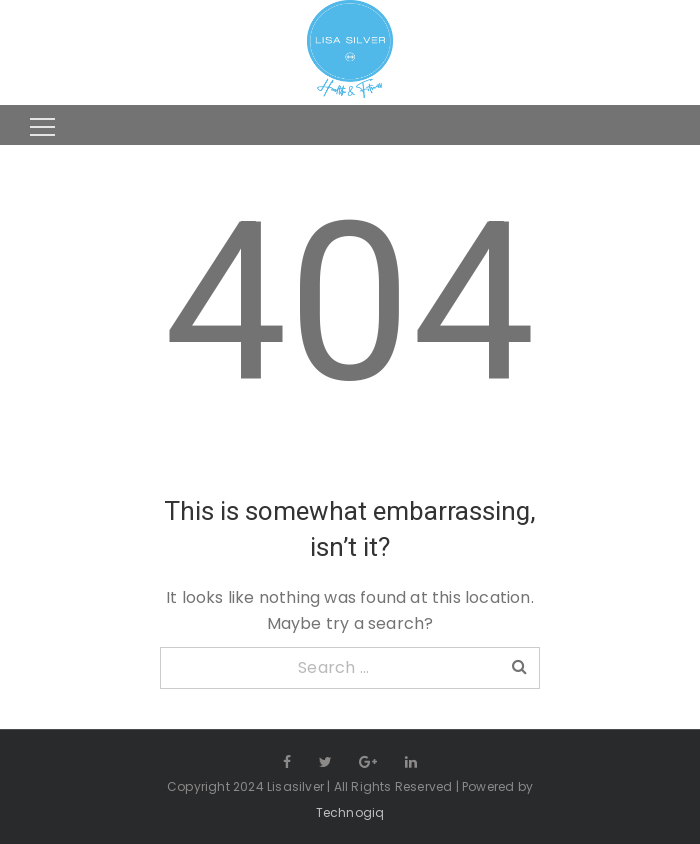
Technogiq (350, 812)
